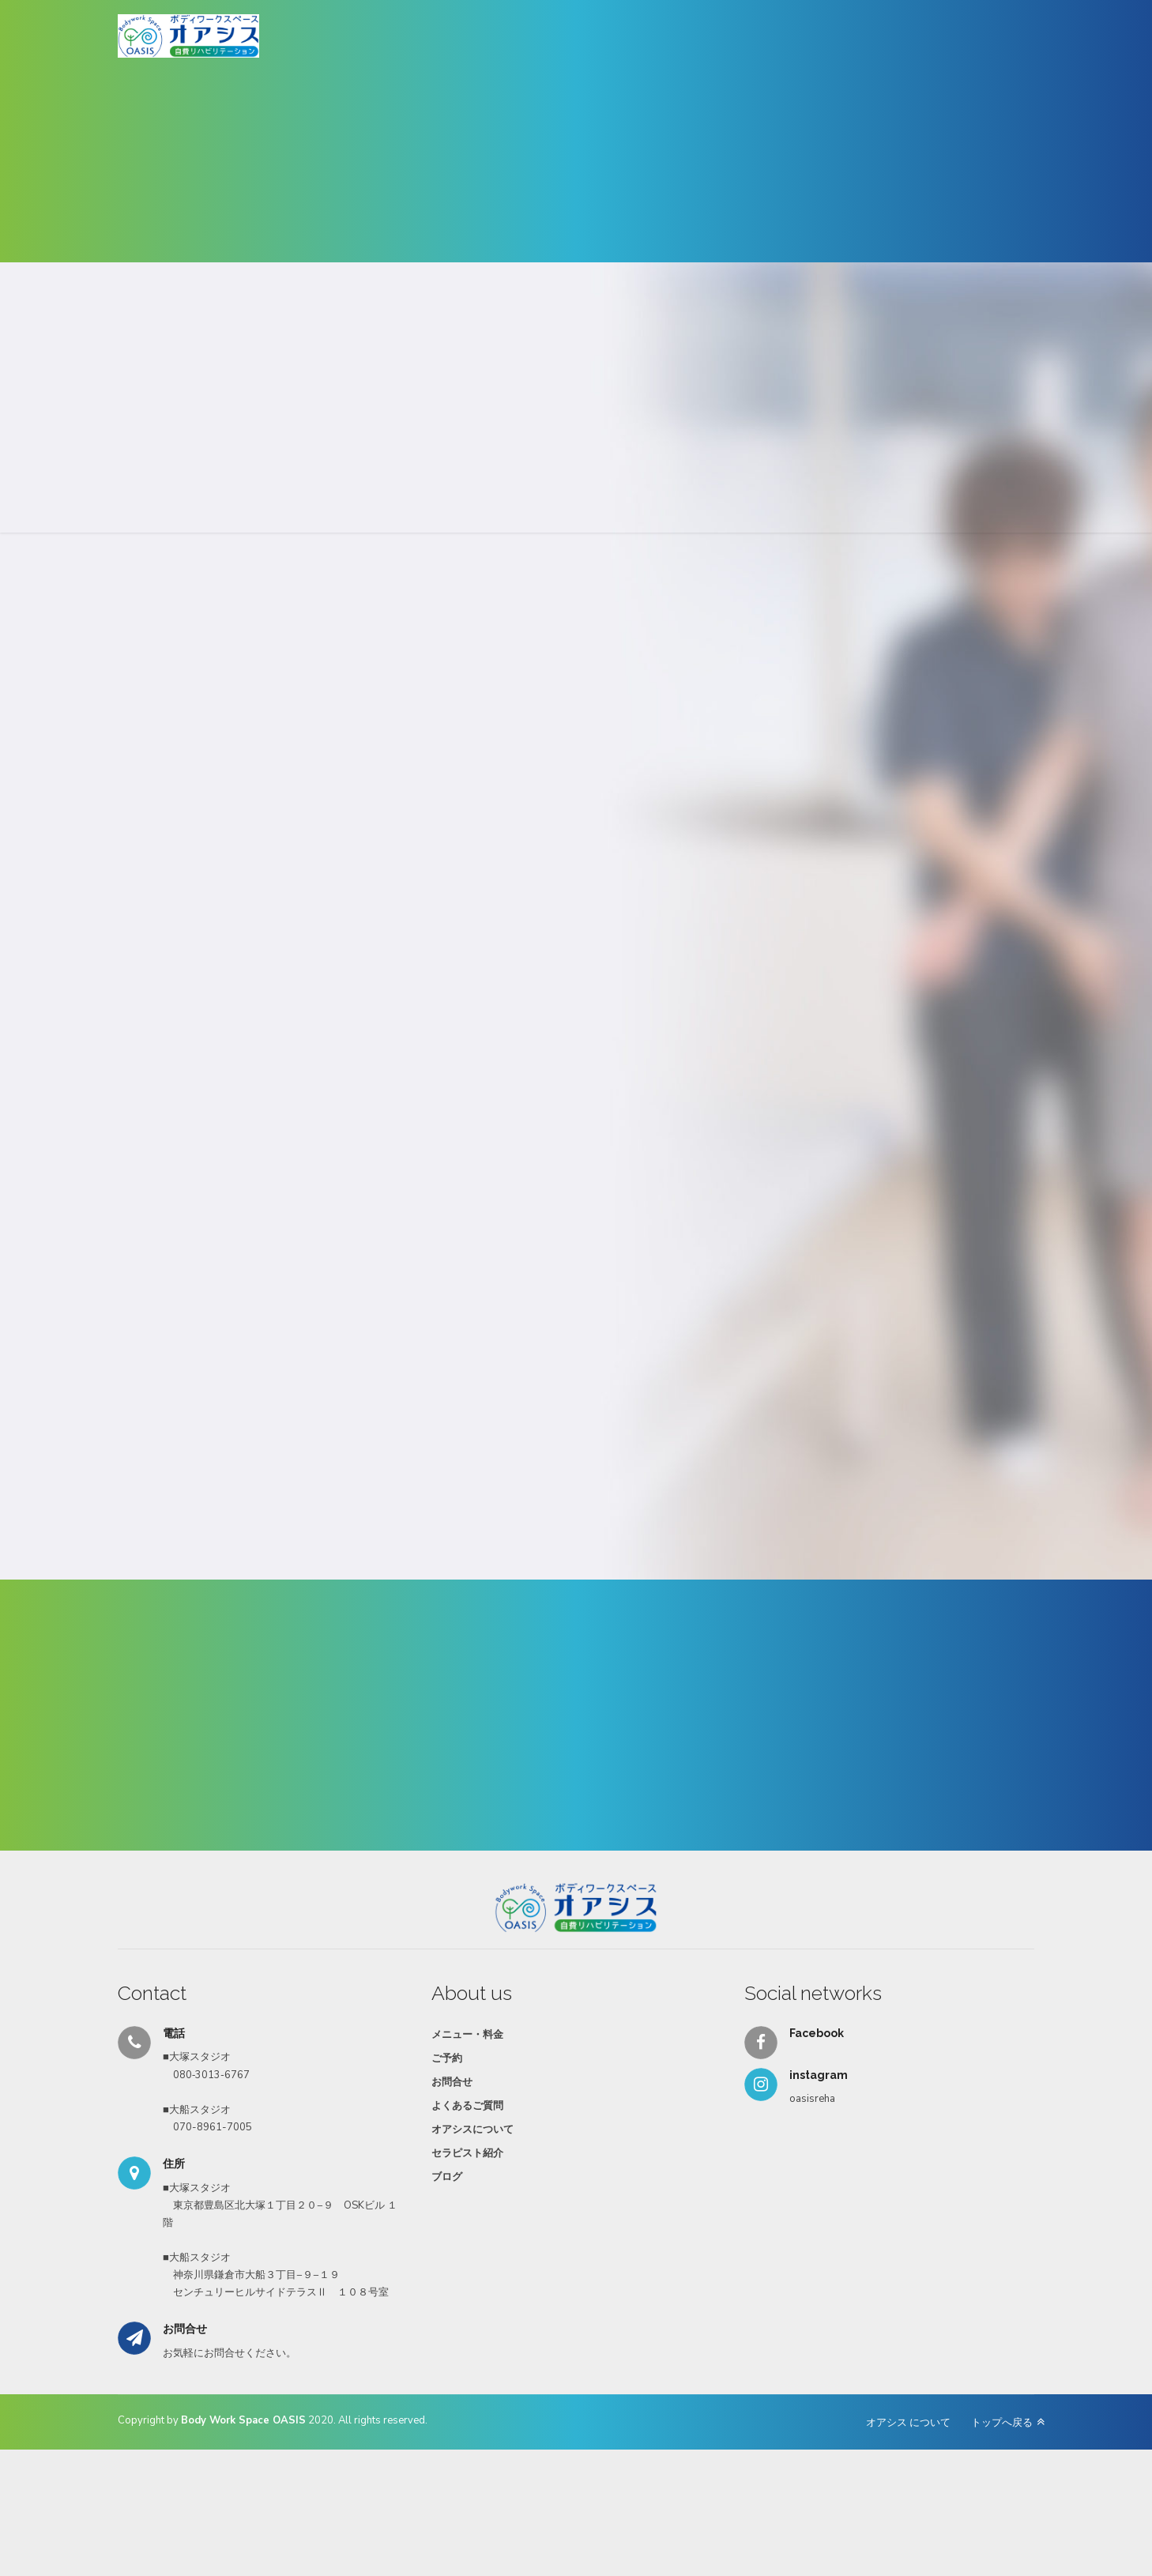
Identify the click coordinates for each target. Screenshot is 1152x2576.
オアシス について (908, 2423)
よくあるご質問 (467, 2106)
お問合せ (451, 2082)
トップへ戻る (1002, 2423)
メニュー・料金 (467, 2035)
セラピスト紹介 (467, 2153)
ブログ (446, 2177)
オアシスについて (472, 2129)
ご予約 (446, 2058)
